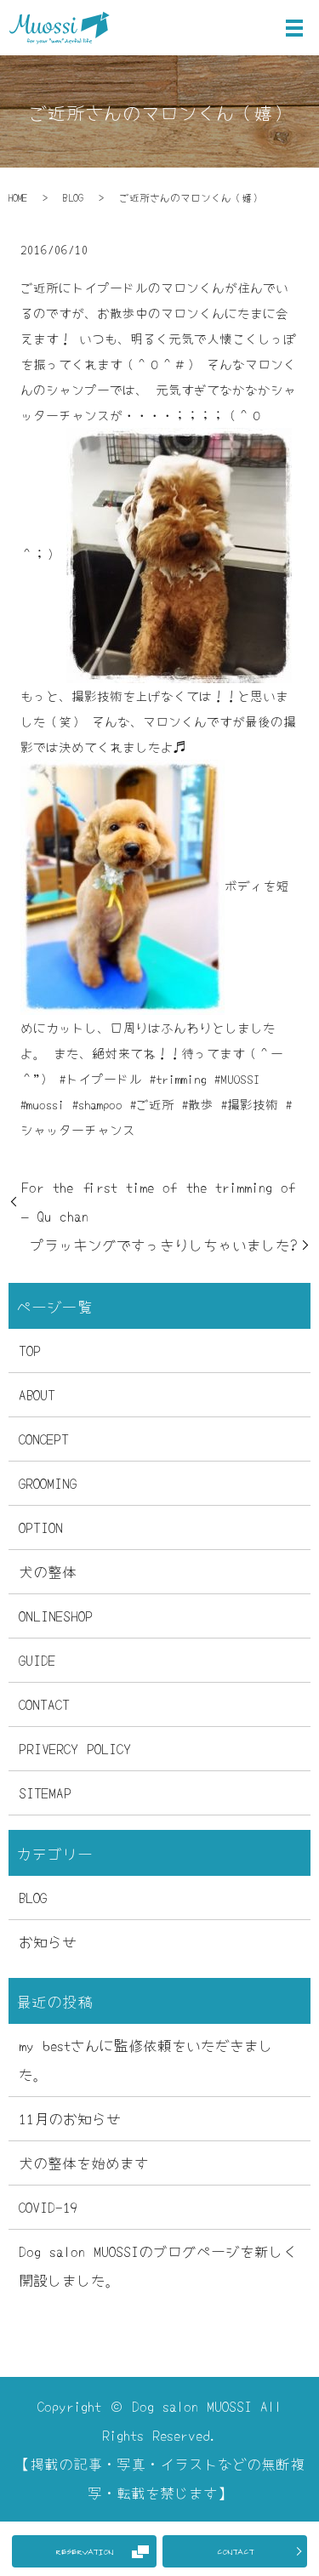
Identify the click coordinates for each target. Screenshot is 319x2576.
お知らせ (48, 1941)
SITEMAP (45, 1792)
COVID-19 (48, 2206)
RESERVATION (84, 2551)
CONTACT (235, 2551)
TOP (30, 1349)
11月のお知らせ (70, 2118)
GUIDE (37, 1659)
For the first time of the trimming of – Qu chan (158, 1201)
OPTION (41, 1526)
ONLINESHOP (56, 1615)
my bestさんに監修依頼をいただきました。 (146, 2059)
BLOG (73, 197)
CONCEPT (44, 1438)
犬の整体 (48, 1571)
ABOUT (37, 1394)
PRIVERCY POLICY (75, 1747)
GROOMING (48, 1482)
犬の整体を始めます (84, 2162)
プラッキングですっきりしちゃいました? (164, 1244)
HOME (18, 197)
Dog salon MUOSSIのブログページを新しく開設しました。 (158, 2265)
